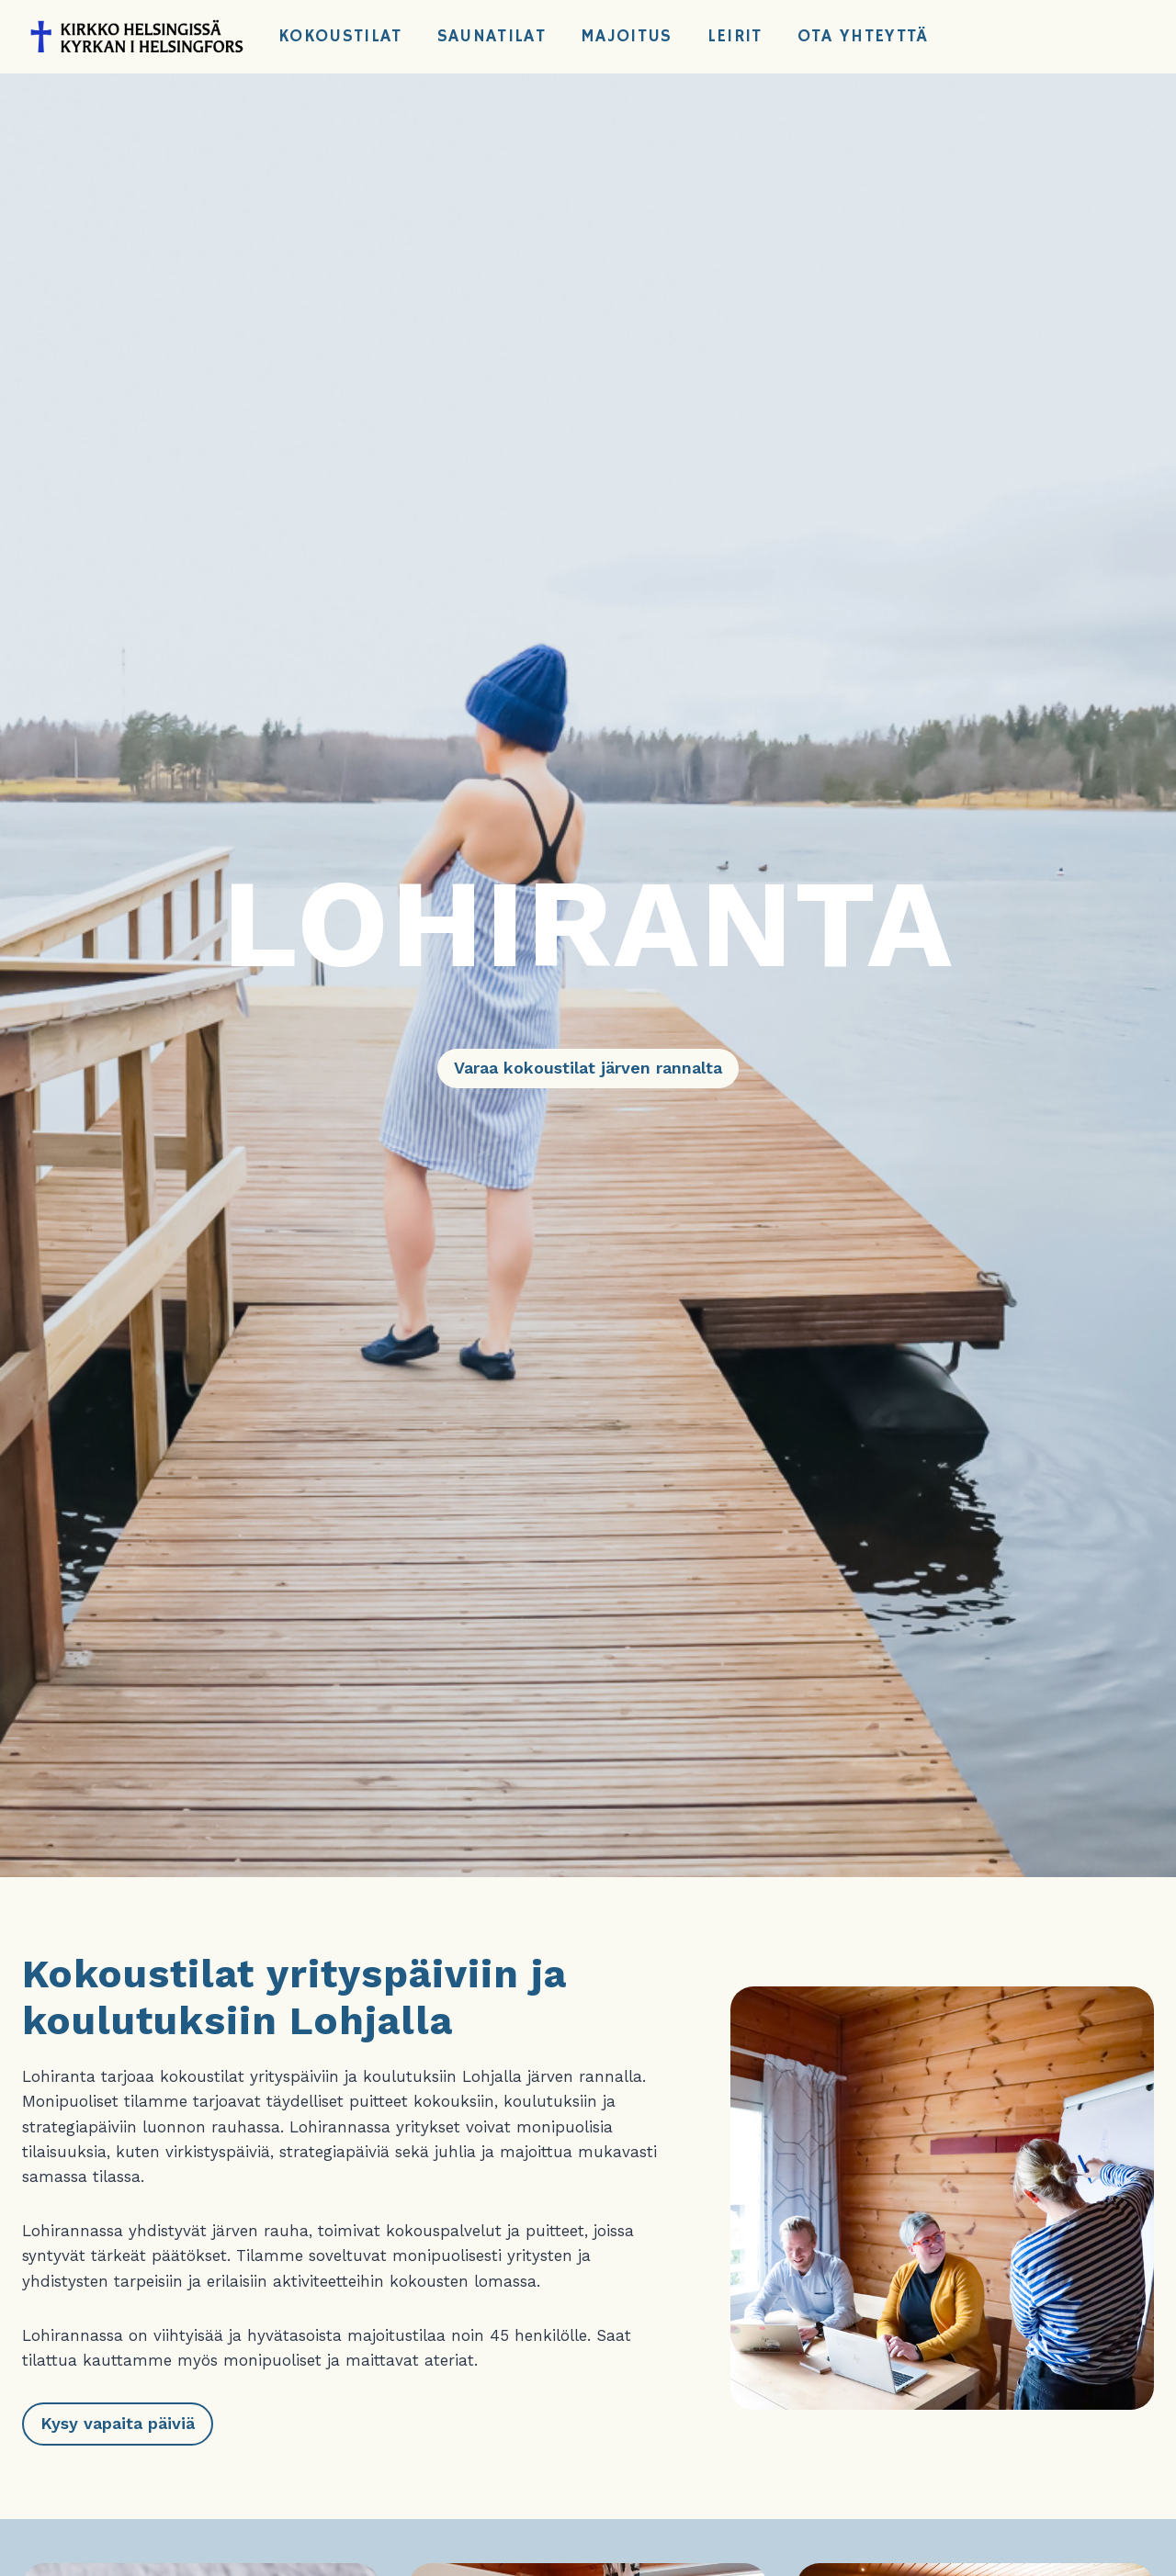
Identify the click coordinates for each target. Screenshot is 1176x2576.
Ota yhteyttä (863, 37)
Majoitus (627, 37)
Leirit (735, 37)
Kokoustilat (340, 37)
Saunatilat (491, 37)
